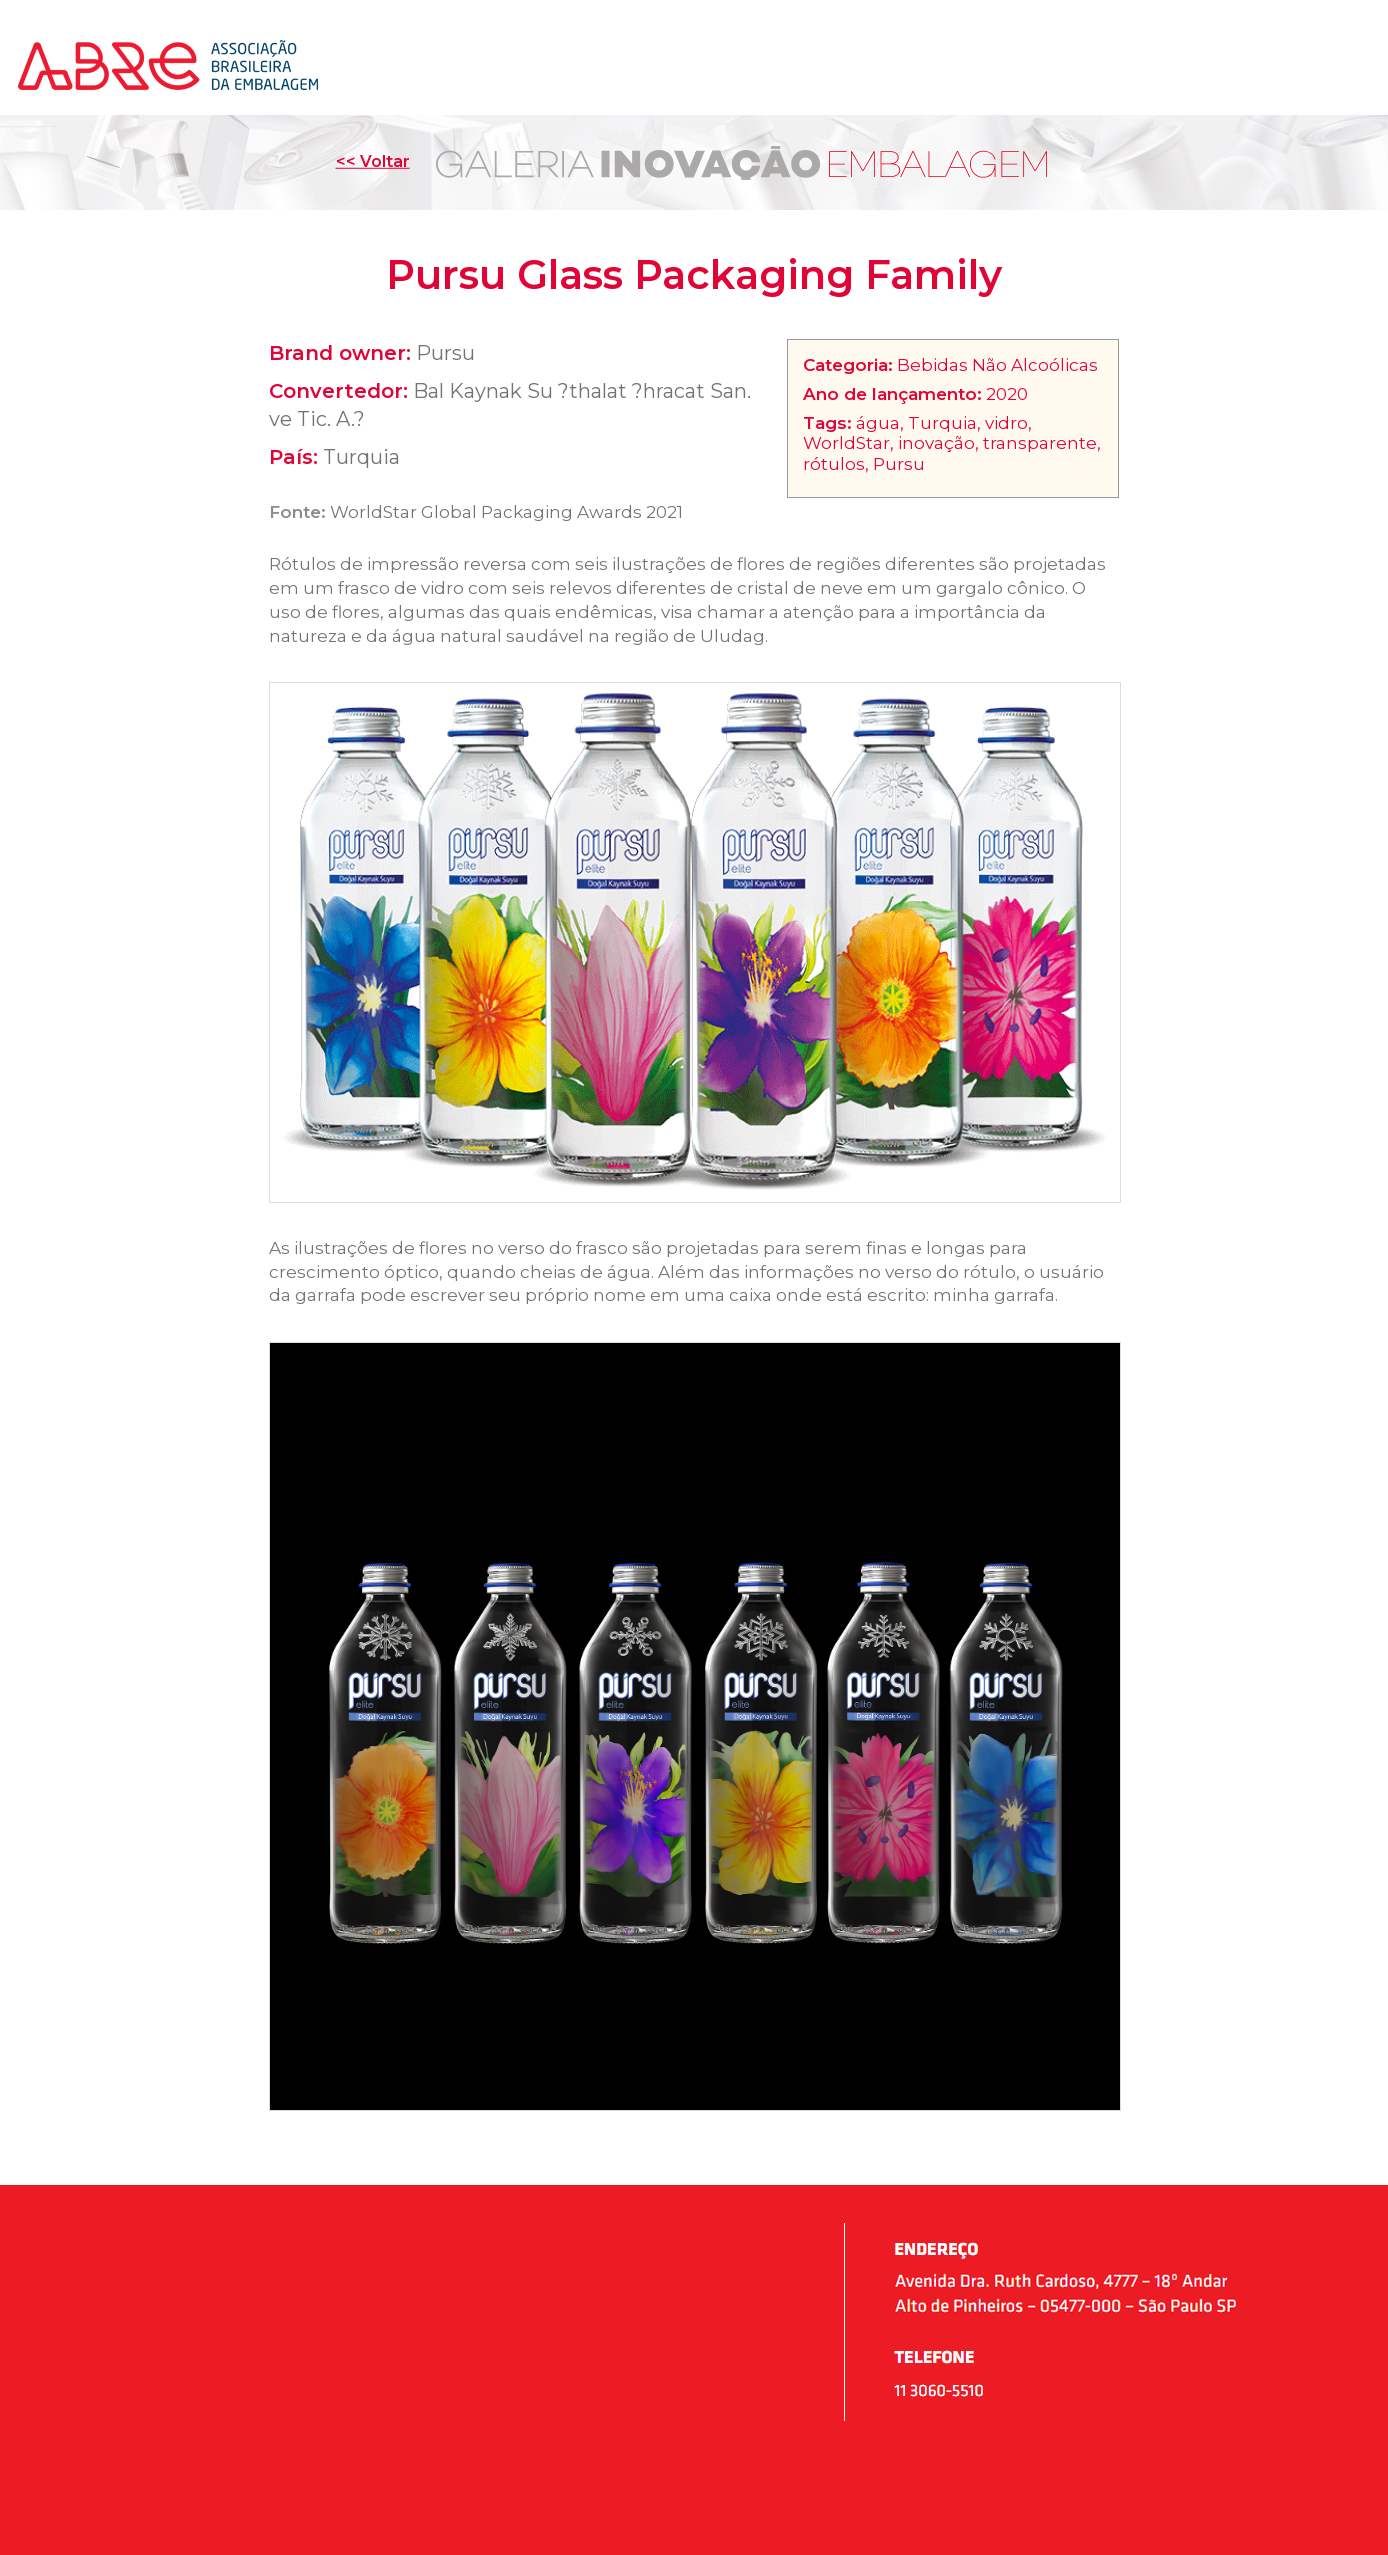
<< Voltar (373, 161)
